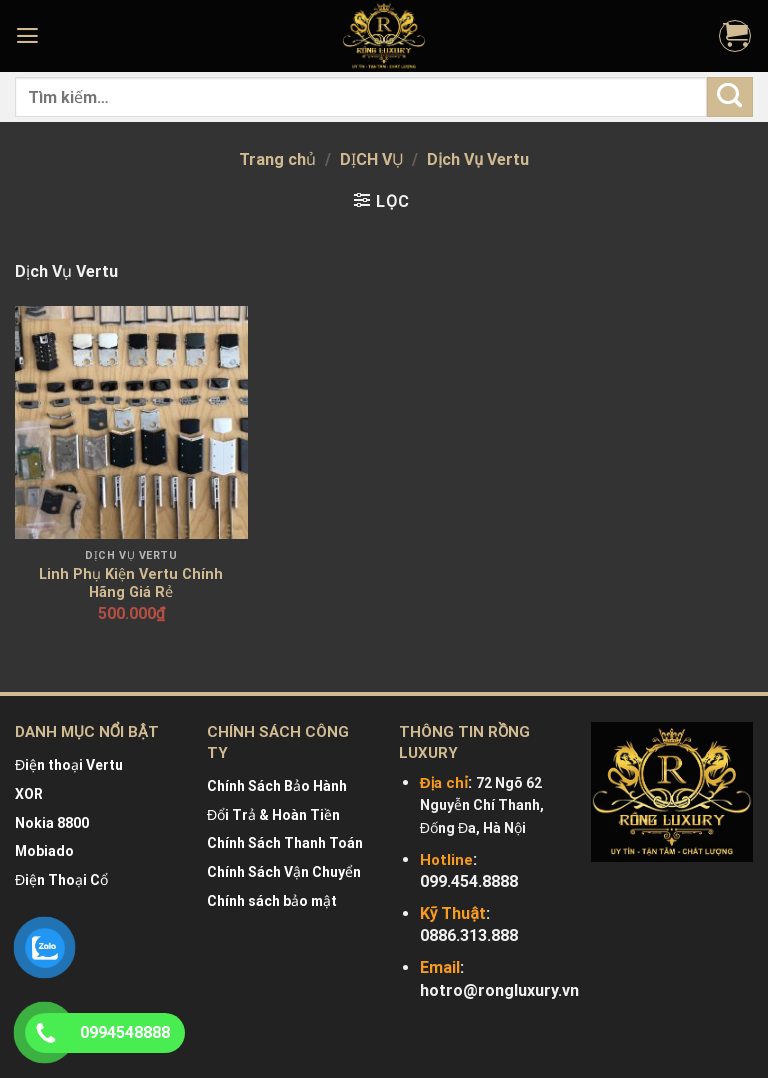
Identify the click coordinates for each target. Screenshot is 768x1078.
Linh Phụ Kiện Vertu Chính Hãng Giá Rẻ (131, 584)
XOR (29, 794)
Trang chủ (277, 159)
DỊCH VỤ (372, 159)
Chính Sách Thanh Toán (285, 843)
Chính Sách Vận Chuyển (284, 872)
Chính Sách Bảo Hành (277, 786)
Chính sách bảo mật (272, 901)
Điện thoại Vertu (69, 765)
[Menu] (30, 36)
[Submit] (730, 96)
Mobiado (44, 851)
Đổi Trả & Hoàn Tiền (273, 815)
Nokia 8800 (52, 823)
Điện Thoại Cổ (61, 880)
